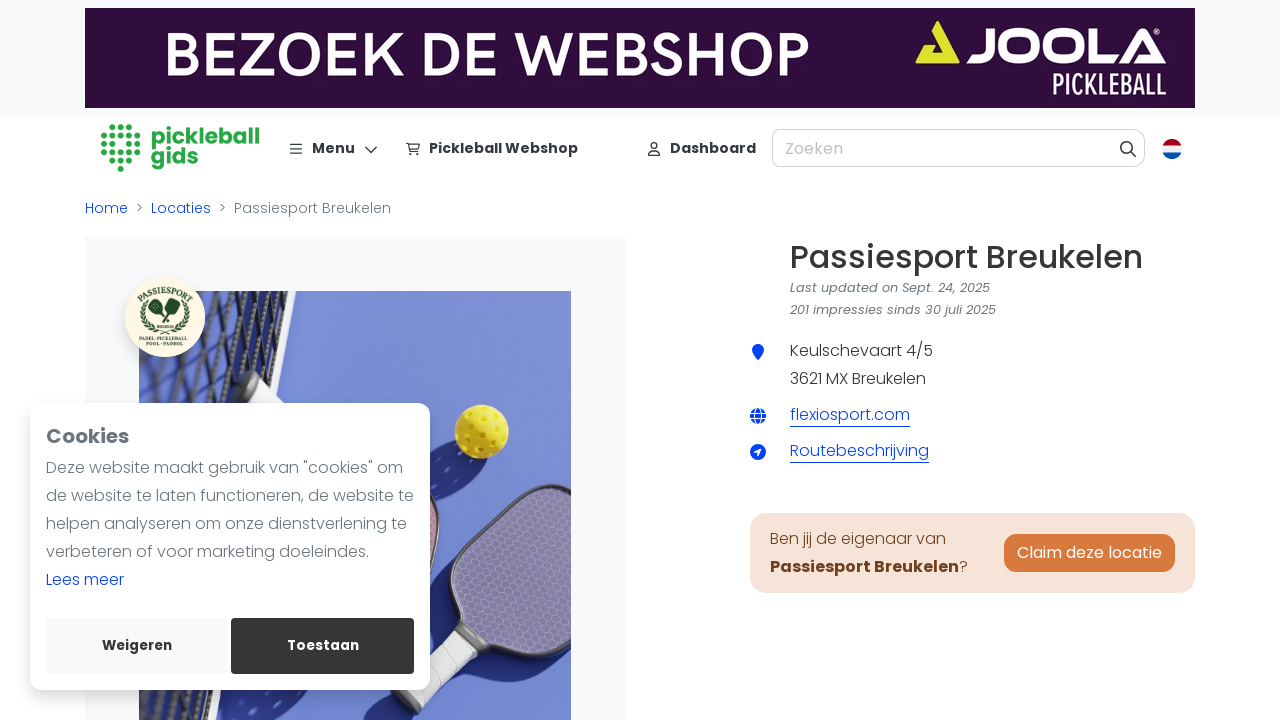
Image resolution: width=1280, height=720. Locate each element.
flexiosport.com (850, 414)
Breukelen (889, 378)
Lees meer (85, 579)
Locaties (181, 208)
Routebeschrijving (859, 450)
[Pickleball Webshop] (491, 148)
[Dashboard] (701, 148)
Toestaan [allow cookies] (323, 645)
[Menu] (333, 148)
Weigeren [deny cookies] (137, 645)
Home (106, 208)
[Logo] (180, 148)
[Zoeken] (1128, 148)
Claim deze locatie (1089, 552)
